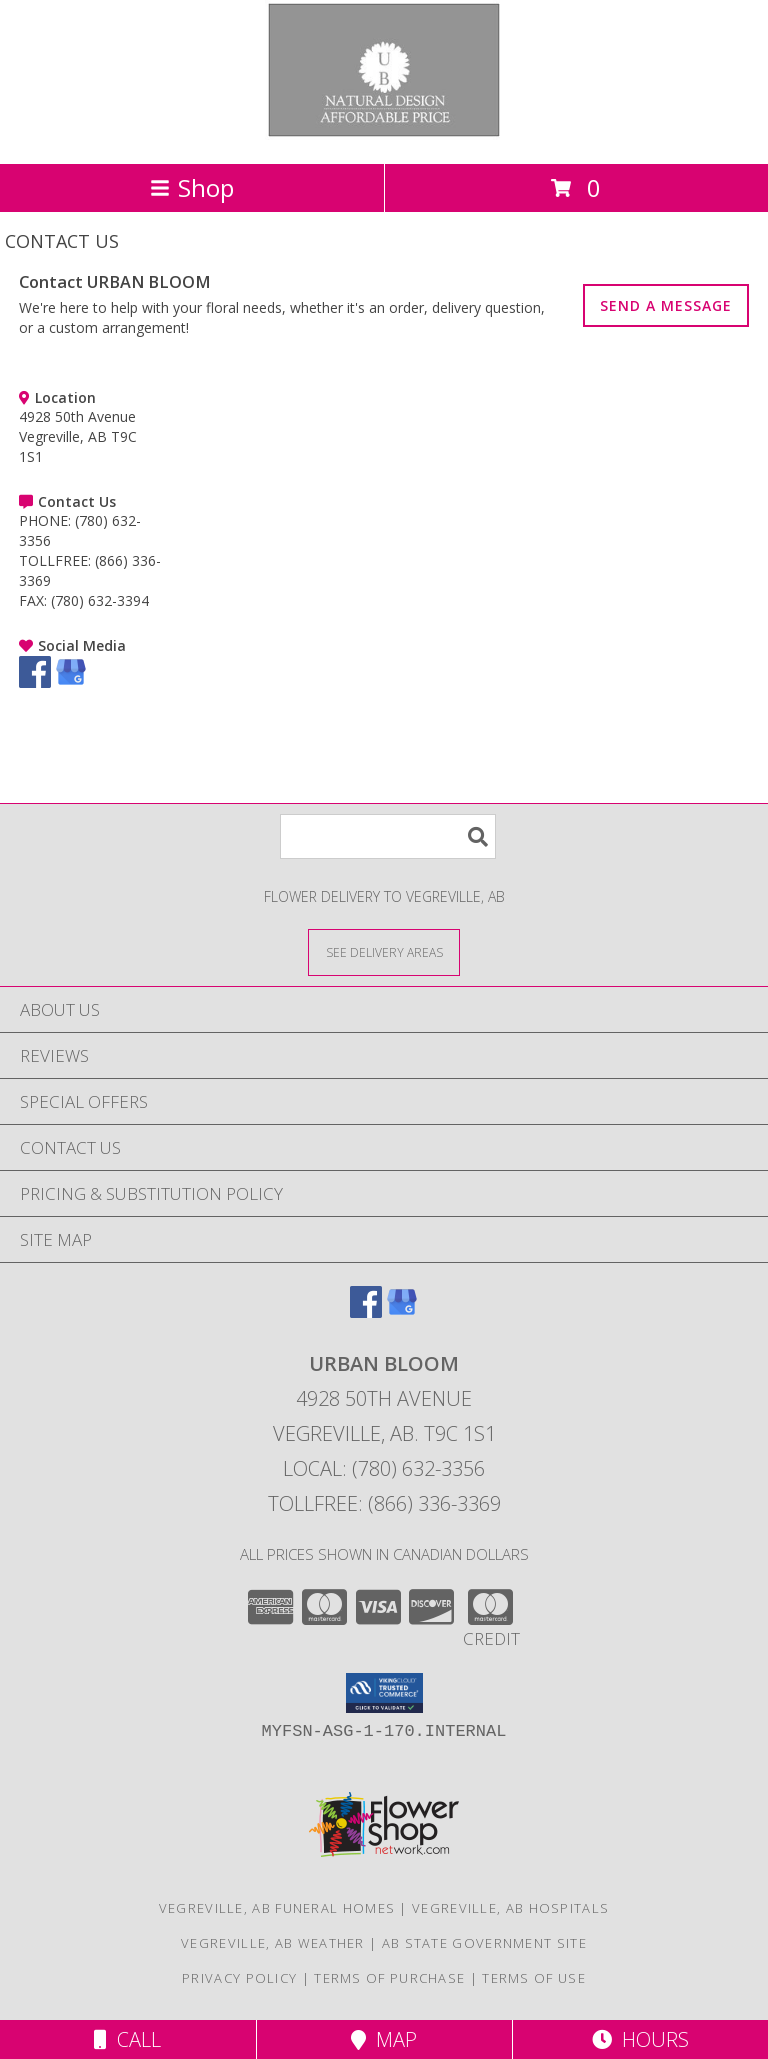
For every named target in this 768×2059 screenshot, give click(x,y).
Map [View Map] (384, 2039)
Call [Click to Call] (127, 2039)
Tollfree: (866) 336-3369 (384, 1503)
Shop (192, 187)
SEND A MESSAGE (666, 305)
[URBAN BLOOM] (384, 134)
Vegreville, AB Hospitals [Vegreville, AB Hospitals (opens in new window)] (510, 1908)
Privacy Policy (239, 1978)
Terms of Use (534, 1978)
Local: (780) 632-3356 (384, 1468)
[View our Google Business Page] (71, 682)
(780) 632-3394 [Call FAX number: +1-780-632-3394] (100, 600)
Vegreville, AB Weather (273, 1943)
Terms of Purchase (389, 1978)
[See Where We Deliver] (384, 951)
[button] (384, 1693)
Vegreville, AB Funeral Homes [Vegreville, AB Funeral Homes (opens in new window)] (277, 1908)
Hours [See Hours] (640, 2039)
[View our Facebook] (35, 682)
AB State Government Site (484, 1943)
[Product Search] (388, 836)
